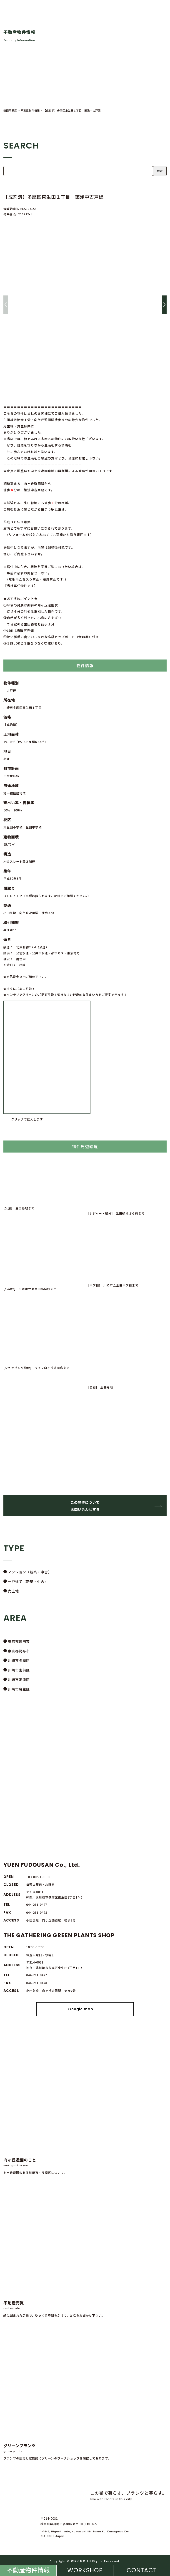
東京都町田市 (19, 1641)
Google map (85, 2009)
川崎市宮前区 (19, 1670)
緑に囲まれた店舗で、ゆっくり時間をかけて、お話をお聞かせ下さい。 (85, 2255)
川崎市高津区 (19, 1679)
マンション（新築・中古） (30, 1571)
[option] (34, 304)
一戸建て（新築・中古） (28, 1581)
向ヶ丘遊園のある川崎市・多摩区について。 (85, 2112)
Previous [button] (5, 304)
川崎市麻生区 (19, 1689)
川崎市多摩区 (19, 1660)
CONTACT (142, 2570)
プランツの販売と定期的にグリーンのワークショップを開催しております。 (85, 2397)
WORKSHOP (85, 2570)
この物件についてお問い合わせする (85, 1506)
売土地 (13, 1591)
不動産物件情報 (28, 2570)
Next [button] (164, 304)
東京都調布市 (19, 1651)
